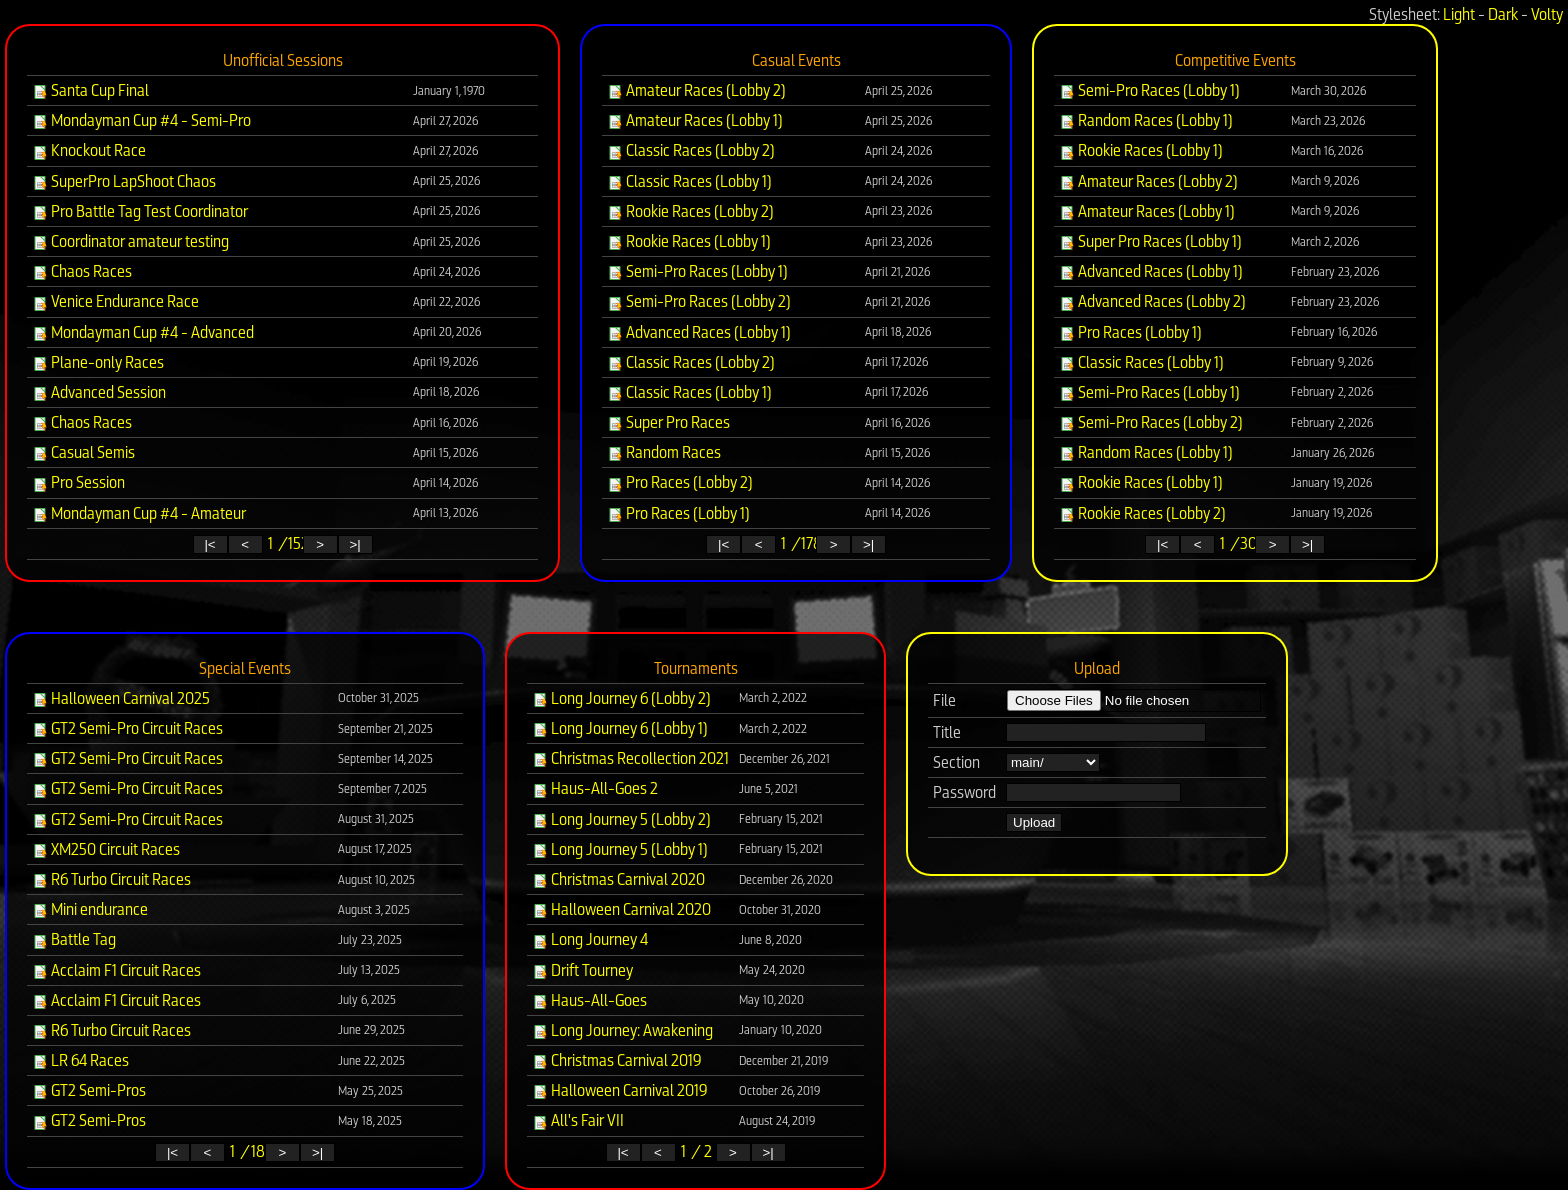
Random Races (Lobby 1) (1146, 120)
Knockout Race (89, 150)
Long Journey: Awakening (622, 1030)
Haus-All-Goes (589, 1000)
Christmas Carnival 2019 (617, 1060)
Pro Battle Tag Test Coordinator (140, 211)
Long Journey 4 (590, 939)
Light (1459, 14)
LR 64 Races (80, 1060)
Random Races (664, 452)
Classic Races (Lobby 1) (689, 181)
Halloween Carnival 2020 (621, 909)
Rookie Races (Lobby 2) (690, 211)
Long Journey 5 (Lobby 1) (620, 849)
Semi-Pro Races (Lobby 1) (697, 271)
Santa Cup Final (90, 90)
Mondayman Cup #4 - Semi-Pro (141, 120)
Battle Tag (74, 939)
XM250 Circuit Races (106, 849)
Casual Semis (83, 452)
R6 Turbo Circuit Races (111, 879)
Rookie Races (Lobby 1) (689, 241)
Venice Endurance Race (115, 301)
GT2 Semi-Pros (89, 1090)
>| (354, 544)
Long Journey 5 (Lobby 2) (621, 819)
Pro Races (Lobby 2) (680, 482)
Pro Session (78, 482)
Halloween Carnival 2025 (121, 698)
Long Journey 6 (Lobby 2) (621, 698)
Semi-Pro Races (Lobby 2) (699, 301)
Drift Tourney (582, 970)
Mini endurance (90, 909)
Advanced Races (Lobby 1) (699, 332)
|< (209, 544)
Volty (1547, 14)
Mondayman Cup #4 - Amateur (139, 513)
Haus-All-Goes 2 (595, 788)
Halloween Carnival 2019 (620, 1090)
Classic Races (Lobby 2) (691, 150)
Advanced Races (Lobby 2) (1152, 301)
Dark (1503, 14)
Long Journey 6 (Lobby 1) (620, 728)
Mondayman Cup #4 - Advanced (143, 332)
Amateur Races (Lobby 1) (695, 120)
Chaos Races (82, 271)
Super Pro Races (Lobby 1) (1150, 241)
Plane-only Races (98, 362)
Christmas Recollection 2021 (630, 758)
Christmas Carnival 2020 (618, 879)
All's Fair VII (578, 1120)
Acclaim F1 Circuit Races (116, 970)
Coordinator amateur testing (130, 241)
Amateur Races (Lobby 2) (696, 90)
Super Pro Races (668, 422)
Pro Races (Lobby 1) (678, 513)
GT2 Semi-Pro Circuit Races (127, 728)
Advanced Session (99, 392)
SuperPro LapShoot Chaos (124, 181)
